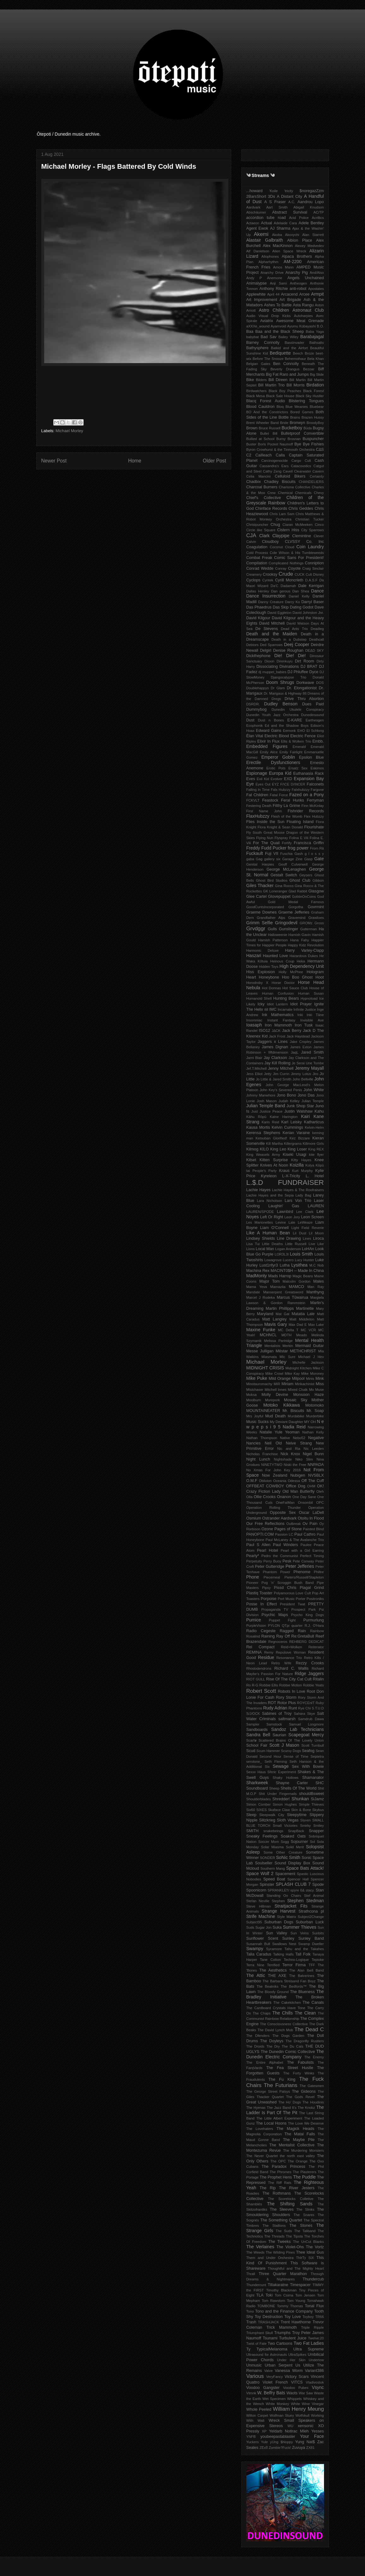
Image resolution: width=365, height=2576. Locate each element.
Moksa (251, 1395)
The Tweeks (279, 2241)
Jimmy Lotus (301, 1074)
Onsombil (305, 1502)
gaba (250, 859)
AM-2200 (293, 261)
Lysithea (299, 1264)
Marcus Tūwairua (292, 1297)
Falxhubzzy (300, 789)
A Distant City (289, 196)
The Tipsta (294, 2236)
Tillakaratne (278, 2285)
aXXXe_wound (258, 326)
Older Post (214, 460)
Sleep (251, 1815)
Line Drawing (289, 1238)
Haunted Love (275, 956)
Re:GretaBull (302, 1636)
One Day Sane (304, 1497)
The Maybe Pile (299, 2140)
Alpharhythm (269, 262)
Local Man (265, 1249)
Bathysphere (257, 348)
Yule (264, 2442)
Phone (252, 1576)
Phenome (301, 1572)
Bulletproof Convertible (302, 433)
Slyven (305, 1820)
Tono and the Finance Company (284, 2311)
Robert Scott (261, 1691)
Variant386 (314, 2370)
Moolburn (253, 1400)
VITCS (297, 2382)
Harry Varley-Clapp (304, 950)
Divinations (289, 666)
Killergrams (293, 1143)
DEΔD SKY (314, 650)
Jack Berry (291, 1030)
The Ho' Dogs (289, 2102)
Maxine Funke (260, 1329)
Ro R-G (252, 1685)
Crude (286, 574)
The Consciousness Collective (284, 2024)
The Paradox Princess (283, 2166)
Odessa (294, 1481)
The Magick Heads (295, 2128)
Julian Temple (313, 1101)
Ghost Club (299, 880)
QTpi (285, 1625)
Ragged (287, 1631)
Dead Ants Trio (294, 629)
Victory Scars (297, 2376)
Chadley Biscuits (280, 481)
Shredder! (281, 1799)
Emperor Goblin (278, 757)
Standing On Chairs (284, 1895)
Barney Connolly (263, 342)
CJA (251, 535)
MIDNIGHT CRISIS (265, 1367)
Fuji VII (271, 853)
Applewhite (256, 294)
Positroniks (315, 1599)
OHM (311, 1486)
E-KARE (294, 720)
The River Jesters (297, 2188)
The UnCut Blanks (308, 2242)
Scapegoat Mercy (306, 1734)
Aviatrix (266, 321)
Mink (319, 1378)
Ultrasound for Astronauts (266, 2354)
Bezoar (308, 369)
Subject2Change (311, 1917)
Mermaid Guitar (309, 1346)
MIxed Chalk (298, 1389)
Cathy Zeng (272, 471)
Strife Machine (260, 1916)
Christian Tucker (309, 519)
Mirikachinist (305, 1384)
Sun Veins (300, 1933)
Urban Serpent (278, 2365)
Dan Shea (300, 591)
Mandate (253, 1292)
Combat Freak (259, 558)
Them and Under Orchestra (270, 2258)
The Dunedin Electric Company (285, 2054)
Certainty (317, 476)
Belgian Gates (258, 364)
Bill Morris (295, 385)
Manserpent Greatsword (283, 1292)
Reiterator (316, 1647)
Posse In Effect (261, 1604)
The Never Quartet (262, 2156)
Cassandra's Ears (274, 466)
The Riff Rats (279, 2183)
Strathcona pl (311, 1911)
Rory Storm (286, 1697)
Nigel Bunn (313, 1454)
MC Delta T (288, 1330)
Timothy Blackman (281, 2290)
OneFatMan (285, 1502)
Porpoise (269, 1599)
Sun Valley (276, 1933)
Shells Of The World (298, 1788)
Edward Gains (268, 730)
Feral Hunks (292, 800)
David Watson (297, 623)
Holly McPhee (291, 972)
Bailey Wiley (288, 337)
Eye (250, 783)
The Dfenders (258, 2036)
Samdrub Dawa (311, 1719)
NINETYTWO (271, 1465)
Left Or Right (271, 1217)
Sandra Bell (258, 1734)
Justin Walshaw (298, 1111)
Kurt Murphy (302, 1171)
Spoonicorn (256, 1890)
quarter (297, 1625)
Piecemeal (272, 1577)
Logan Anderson (288, 1249)
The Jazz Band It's (282, 2107)
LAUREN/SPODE (260, 1212)
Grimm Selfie (259, 922)
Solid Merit (295, 1847)
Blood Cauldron (260, 406)
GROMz (306, 923)
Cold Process (257, 553)
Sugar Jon (263, 1927)
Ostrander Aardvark (279, 1518)
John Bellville (302, 1079)
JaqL (294, 1052)
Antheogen (298, 283)
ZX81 (310, 2448)
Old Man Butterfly (298, 1491)
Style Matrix (286, 1917)
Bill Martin (297, 380)
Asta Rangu (303, 305)
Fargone (317, 789)
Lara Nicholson (269, 1201)
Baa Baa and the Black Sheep (275, 331)
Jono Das (306, 1095)
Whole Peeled (259, 2409)
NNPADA (316, 1464)
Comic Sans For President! (299, 558)
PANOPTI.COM (260, 1534)
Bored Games (301, 412)
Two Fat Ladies (309, 2343)
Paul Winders (285, 1545)
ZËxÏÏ (264, 2448)
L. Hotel (315, 1176)
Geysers (305, 875)
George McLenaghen (286, 869)
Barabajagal (312, 336)
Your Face (312, 2436)
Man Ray (315, 1287)
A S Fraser (275, 202)
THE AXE (277, 1975)
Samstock (274, 1724)
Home (134, 460)
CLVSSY (292, 541)
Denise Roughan (288, 650)
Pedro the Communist (279, 1556)
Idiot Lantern (277, 1004)
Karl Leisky (291, 1122)
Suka (277, 1927)
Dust (250, 720)
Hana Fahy (299, 940)
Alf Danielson (257, 251)
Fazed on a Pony (306, 794)
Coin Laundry (310, 546)
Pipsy (266, 1588)
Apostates (316, 289)
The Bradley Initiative (285, 1994)
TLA (259, 2295)
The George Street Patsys (268, 2091)
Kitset (251, 1160)
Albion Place (299, 240)
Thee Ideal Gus (310, 2252)
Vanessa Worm (289, 2370)
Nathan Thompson (261, 1438)
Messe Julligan (260, 1351)
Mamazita (278, 1287)
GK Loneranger (275, 891)
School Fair (257, 1745)
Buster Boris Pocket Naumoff (269, 444)
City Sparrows (312, 530)
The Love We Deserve (306, 2123)
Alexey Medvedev (309, 246)
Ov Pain (310, 1523)
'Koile (273, 191)
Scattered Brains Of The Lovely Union (291, 1740)
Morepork (272, 1400)
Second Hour (270, 1756)
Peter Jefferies (300, 1566)
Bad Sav (268, 337)
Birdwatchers (256, 391)
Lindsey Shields (260, 1238)
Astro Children (274, 310)
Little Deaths (272, 1244)
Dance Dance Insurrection (285, 593)
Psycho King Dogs (307, 1615)
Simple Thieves (311, 1804)
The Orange (298, 2161)
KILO (264, 1149)
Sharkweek (257, 1782)
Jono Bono (286, 1095)
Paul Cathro (304, 1534)
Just (254, 1111)
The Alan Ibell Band (306, 1970)
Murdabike (296, 1416)
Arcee (304, 294)
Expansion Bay (309, 778)
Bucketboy (292, 427)
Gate (319, 858)
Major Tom (269, 1281)
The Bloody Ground (273, 1992)
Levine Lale (285, 1222)
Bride (284, 423)
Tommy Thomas (290, 2306)
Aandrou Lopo (310, 202)
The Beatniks (267, 1986)
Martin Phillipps (280, 1308)
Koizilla (296, 1164)
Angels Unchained (305, 278)
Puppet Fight (282, 1620)
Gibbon (318, 880)
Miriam (287, 1384)
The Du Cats (292, 2046)
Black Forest (313, 391)
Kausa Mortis (258, 1127)
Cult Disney (315, 574)
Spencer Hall (298, 1879)
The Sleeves (281, 2209)
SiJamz (317, 1799)
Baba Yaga (315, 331)
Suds (250, 1927)
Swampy (254, 1948)
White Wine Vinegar (307, 2404)
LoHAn (308, 1249)
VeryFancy (274, 2377)
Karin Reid (270, 1122)
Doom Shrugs (280, 682)
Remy (268, 1652)
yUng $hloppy (281, 2442)
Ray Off (283, 1636)
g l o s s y (314, 854)
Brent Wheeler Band (262, 423)
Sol (312, 1842)
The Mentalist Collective (292, 2145)
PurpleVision (256, 1625)
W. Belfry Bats (271, 2392)
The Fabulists (300, 2062)
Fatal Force (279, 795)
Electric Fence (302, 736)
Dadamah (288, 586)
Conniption (314, 563)
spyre (294, 1890)
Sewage (281, 1766)
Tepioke (318, 1959)
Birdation (315, 384)
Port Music (286, 1599)
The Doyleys (272, 2041)
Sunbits (318, 1933)
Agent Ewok (257, 228)
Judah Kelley (289, 1101)
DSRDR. (253, 704)
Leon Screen (312, 1217)
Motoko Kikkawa (281, 1405)
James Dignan (275, 1047)
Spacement (285, 1874)
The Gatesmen (312, 2086)
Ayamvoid (278, 326)
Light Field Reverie (307, 1228)
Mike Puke (256, 1378)
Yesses (317, 2431)
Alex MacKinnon (278, 246)
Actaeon (252, 223)
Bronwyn (297, 423)
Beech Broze (303, 353)
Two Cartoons (280, 2343)
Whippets (294, 2399)
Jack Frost (277, 1036)
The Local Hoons (271, 2123)
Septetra (317, 1756)
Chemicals (303, 493)
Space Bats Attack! (305, 1868)
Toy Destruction (269, 2316)
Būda (307, 428)
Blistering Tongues (306, 401)
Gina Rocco (284, 886)
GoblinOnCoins (304, 896)
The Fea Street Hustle (289, 2068)
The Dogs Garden (288, 2036)
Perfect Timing (312, 1556)
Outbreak (293, 1524)
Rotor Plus (286, 1703)
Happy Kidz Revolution (306, 945)
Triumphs (282, 2333)
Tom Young (296, 2301)
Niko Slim (304, 1459)
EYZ (275, 784)
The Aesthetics (273, 1970)
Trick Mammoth (281, 2327)
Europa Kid (280, 773)
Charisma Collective (294, 487)
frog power (298, 847)
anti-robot (298, 288)
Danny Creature (270, 602)
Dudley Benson (280, 703)
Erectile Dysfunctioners (273, 762)
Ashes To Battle (278, 305)
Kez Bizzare (300, 1138)
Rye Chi (304, 1708)
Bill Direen (277, 380)
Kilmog (252, 1149)
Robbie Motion (290, 1685)
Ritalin (318, 1679)
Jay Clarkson (275, 1058)
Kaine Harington (283, 1117)
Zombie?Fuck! (280, 2448)
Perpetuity (254, 1561)
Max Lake (316, 1324)
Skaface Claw (279, 1810)
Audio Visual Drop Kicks (268, 316)
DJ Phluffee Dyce (302, 672)
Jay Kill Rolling (277, 1063)
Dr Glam (278, 688)
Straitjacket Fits (290, 1905)
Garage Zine (292, 859)
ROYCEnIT (306, 1703)
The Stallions (274, 2225)
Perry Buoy (272, 1561)
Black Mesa (255, 396)
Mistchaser (254, 1389)
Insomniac (254, 1020)
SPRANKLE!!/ (278, 1890)
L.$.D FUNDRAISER (285, 1182)
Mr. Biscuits (293, 1411)
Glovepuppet (279, 896)
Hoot (319, 977)
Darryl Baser (312, 602)
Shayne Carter (292, 1783)
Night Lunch (258, 1459)
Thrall (250, 2274)
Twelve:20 (316, 2338)
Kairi (305, 1116)
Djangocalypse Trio (288, 677)
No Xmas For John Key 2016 (273, 1470)
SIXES (261, 1810)
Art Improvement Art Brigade (273, 299)
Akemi (261, 234)
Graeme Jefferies (293, 912)
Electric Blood (276, 736)
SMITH (252, 1831)
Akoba (277, 235)
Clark (264, 535)
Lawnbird (285, 1211)
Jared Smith (312, 1052)
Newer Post (54, 460)
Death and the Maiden (271, 633)
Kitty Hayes (301, 1160)
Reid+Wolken (291, 1647)
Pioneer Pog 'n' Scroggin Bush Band (280, 1583)
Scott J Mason (284, 1745)
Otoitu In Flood (311, 1518)
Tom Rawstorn (273, 2301)
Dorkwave (305, 682)
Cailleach (263, 455)
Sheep (274, 1788)
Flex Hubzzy (314, 816)
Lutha (285, 1265)
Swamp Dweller (311, 1944)
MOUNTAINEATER (263, 1411)
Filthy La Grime (286, 805)
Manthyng (315, 1292)
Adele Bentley (311, 223)
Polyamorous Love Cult (292, 1593)
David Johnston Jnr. (308, 613)
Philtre (319, 1572)
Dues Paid (313, 704)
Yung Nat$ (305, 2442)
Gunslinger (288, 929)
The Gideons (303, 2091)
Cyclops (253, 580)
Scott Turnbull (312, 1745)
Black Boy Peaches (285, 391)
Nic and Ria (288, 1448)
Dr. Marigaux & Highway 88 (285, 693)
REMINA (254, 1652)
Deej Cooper (296, 644)
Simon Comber (258, 1804)
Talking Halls (283, 1954)
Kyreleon (269, 1176)
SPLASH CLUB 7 (293, 1884)
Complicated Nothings (286, 563)
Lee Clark (304, 1212)
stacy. (310, 1890)
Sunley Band (311, 1938)
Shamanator (313, 1777)
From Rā (317, 848)
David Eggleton (279, 613)
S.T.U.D (318, 1708)
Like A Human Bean (268, 1232)
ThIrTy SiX (305, 2258)
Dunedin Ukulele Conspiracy (298, 709)
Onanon (284, 1497)
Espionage (256, 773)
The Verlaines (260, 2246)
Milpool (298, 1378)
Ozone (267, 1529)
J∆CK (276, 1030)
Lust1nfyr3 (268, 1265)
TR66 (319, 2317)
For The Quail (266, 843)
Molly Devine (275, 1394)
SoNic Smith (288, 1857)
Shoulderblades (258, 1799)
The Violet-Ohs (290, 2247)
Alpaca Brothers (297, 256)
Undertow (316, 2360)
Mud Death (275, 1416)
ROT (272, 1703)
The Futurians (280, 2085)
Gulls (272, 929)
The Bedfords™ (294, 1986)
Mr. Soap (315, 1411)
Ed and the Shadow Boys (287, 725)
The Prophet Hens (276, 2177)
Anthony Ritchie (273, 288)
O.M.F (251, 1481)
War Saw (306, 2393)
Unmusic (254, 2365)
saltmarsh (287, 1719)
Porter (300, 1599)
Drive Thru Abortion (304, 699)
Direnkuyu (284, 661)
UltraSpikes (297, 2354)
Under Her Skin (291, 2360)
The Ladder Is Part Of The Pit (285, 2110)
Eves (250, 779)
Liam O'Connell (274, 1228)
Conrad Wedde (260, 568)
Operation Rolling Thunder (273, 1507)
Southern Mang (273, 1868)
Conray (280, 568)
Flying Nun (264, 838)
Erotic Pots (275, 768)
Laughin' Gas (283, 1206)
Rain (302, 1631)
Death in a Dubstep (289, 639)
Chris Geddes (301, 508)
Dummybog (256, 709)
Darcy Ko (292, 602)
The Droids (255, 2046)
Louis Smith (301, 1253)
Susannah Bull (258, 1944)
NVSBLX (316, 1475)
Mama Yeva (256, 1287)
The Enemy (314, 2057)
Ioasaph (254, 1024)
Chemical (285, 493)
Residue (266, 1657)
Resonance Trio (289, 1658)
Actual (266, 223)
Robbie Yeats (313, 1685)
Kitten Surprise (274, 1160)
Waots (291, 2393)
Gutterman (308, 929)
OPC (320, 1502)
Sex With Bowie (308, 1766)
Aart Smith (277, 207)
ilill (266, 1009)
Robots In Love (291, 1691)
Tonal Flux (314, 2306)
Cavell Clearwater (297, 471)
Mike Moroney (312, 1373)
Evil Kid (263, 779)
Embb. (318, 741)
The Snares (304, 2215)
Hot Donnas (271, 988)
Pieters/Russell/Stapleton (304, 1577)
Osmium (253, 1518)
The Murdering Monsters (303, 2150)
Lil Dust (299, 1233)
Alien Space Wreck (289, 251)
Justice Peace (271, 1111)
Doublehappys (257, 688)
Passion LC (284, 1534)
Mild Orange (280, 1378)
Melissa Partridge (278, 1341)
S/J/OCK (253, 1713)
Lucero (288, 1260)
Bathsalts (316, 342)
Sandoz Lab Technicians (297, 1729)
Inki (300, 1015)
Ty (248, 2349)
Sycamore (274, 1949)
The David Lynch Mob (275, 2030)
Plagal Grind (312, 1587)
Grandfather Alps (271, 918)
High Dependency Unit (302, 966)
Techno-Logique (296, 1959)
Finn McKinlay (313, 806)
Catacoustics (301, 466)
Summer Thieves (299, 1927)
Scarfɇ (251, 1740)
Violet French (275, 2382)
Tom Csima (284, 2295)
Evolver (276, 779)
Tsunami (270, 2338)
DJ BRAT (309, 666)
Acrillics (318, 218)
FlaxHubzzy (257, 816)
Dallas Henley (257, 591)
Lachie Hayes (258, 1190)
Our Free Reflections (265, 1523)
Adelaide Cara (285, 223)
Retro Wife (281, 1663)
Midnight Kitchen (299, 1368)
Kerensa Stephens (263, 1133)
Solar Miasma (272, 1847)
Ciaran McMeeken (297, 524)
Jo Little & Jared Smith (273, 1079)
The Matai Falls (299, 2134)
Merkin (288, 1346)
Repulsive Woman (291, 1652)
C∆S (320, 449)
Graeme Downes (261, 912)
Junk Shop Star (300, 1106)
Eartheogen (315, 720)
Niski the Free (295, 1465)
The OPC (278, 2161)
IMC (272, 1009)
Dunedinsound (312, 715)
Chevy (319, 493)
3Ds (271, 196)
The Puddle (304, 2176)
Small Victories (285, 1825)
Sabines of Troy (276, 1713)
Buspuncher (313, 439)
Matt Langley (274, 1319)
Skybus (318, 1810)
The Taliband (305, 2231)
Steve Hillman (258, 1906)
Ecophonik (254, 725)
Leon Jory (292, 1217)
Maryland (265, 1314)
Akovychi (292, 235)
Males (318, 1281)
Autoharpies (303, 316)
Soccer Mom (268, 1842)
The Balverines (302, 1976)
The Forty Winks (298, 2073)
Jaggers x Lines (273, 1041)
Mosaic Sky (295, 1400)
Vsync (318, 2387)
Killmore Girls (313, 1143)
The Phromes (280, 2172)
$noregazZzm (312, 191)
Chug (275, 524)
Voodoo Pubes (295, 2388)
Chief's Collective (263, 498)
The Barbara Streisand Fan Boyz (288, 1981)
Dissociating (267, 666)
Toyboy (308, 2317)
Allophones (270, 256)
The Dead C (309, 2029)
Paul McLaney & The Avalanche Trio (295, 1540)
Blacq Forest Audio (265, 401)
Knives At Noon (274, 1165)
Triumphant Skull (259, 2333)
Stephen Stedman (305, 1900)
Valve (268, 2371)
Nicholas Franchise (262, 1454)
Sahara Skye (304, 1713)
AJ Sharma (280, 228)
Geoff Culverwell (293, 864)
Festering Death (259, 806)
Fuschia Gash (291, 854)
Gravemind (296, 918)
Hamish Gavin (299, 935)
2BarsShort (256, 196)
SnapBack (296, 1831)
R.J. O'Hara (314, 1625)
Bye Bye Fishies (309, 444)
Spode (318, 1884)
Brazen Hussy (313, 417)
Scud (251, 1751)
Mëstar (282, 1351)
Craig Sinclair (313, 568)
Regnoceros (277, 1642)
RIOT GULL (255, 1679)
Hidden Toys (269, 966)
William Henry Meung (298, 2409)
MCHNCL (268, 1335)
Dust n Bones (271, 720)
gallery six (272, 859)
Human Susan (311, 993)
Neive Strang (299, 1443)
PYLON (274, 1625)
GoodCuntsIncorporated (265, 907)
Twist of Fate (256, 2343)
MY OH (310, 1422)
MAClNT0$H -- (284, 1270)
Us (297, 2365)
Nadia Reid (294, 1426)
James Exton (301, 1047)
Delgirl (265, 650)
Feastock (270, 800)
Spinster (267, 1884)
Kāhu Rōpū (256, 1117)
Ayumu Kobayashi (301, 326)
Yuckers (252, 2442)
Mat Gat (283, 1314)
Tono (250, 2311)
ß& (302, 1890)
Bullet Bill (268, 433)
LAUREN (316, 1206)
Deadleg (317, 629)
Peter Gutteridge (269, 1566)
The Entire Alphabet (264, 2062)
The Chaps (262, 2013)
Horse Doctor (283, 983)
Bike (250, 380)
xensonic (306, 2426)
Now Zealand (274, 1475)
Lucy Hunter (304, 1260)
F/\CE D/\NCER (292, 784)
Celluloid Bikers (290, 476)
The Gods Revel (300, 2097)
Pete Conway (303, 1561)
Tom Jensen (305, 2295)
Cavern (318, 471)
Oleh (320, 1491)
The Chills (282, 2012)
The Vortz (315, 2247)
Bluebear (317, 407)
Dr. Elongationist (302, 688)
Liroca (318, 1238)
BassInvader (294, 342)
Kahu (319, 1111)
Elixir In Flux (268, 741)
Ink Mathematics (277, 1015)
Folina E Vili (299, 838)
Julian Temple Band (265, 1105)
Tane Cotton (270, 1959)
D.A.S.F (311, 580)
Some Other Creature (282, 1852)
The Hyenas (256, 2107)
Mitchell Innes (275, 1389)
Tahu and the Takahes (304, 1949)
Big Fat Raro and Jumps (287, 374)
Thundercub (313, 2279)
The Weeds (255, 2252)
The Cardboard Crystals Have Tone (275, 2008)
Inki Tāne (315, 1015)
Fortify (286, 843)
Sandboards (257, 1729)
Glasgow (316, 891)
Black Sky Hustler (310, 396)
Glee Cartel (256, 896)
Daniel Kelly (299, 596)
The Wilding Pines (280, 2252)
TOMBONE (266, 2306)
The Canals (313, 2002)
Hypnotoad (309, 998)
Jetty (268, 1074)
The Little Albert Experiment (279, 2118)
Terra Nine (255, 1965)
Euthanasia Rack (308, 773)
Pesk (287, 1561)
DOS (320, 683)
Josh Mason (267, 1101)
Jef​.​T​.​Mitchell (256, 1068)
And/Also (317, 272)
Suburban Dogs (278, 1922)
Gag (259, 859)
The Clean (305, 2012)
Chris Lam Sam (281, 514)
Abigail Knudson (308, 207)
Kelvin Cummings (287, 1127)
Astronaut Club (308, 310)
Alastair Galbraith (264, 240)
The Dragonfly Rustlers (305, 2041)
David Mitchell (272, 623)
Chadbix (253, 481)
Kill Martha (274, 1143)
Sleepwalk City (271, 1815)
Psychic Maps (275, 1615)
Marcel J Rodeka (260, 1297)
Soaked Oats (293, 1836)
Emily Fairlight (291, 752)
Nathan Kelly (313, 1432)
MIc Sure (287, 1357)
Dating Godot (302, 607)
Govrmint (316, 907)
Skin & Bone (301, 1810)
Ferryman (315, 800)
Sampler (253, 1724)
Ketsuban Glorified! (271, 1138)
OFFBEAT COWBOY (265, 1486)
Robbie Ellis (268, 1685)
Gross (319, 923)
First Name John (264, 811)
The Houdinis (313, 2102)
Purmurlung (313, 1620)
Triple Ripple (312, 2327)
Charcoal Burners (262, 487)
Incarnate (285, 1009)
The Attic (255, 1975)
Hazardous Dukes (304, 956)
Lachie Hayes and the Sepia (270, 1195)
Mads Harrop (279, 1276)
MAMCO (296, 1287)
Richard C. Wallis (291, 1668)
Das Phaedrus (259, 607)
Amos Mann (283, 267)
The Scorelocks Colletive (290, 2199)
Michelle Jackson (308, 1362)
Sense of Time (296, 1756)
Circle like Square (260, 530)
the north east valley (297, 2156)
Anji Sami (278, 283)
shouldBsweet (311, 1793)
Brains (295, 417)
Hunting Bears (286, 998)
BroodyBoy (315, 423)
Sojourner (299, 1841)
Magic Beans (302, 1276)
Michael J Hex (311, 1357)
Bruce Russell (269, 428)
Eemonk (289, 730)
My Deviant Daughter (286, 1422)
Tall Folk (303, 1954)
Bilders (261, 380)
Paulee (305, 1545)
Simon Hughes (285, 1804)
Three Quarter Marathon (283, 2274)
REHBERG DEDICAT (306, 1642)
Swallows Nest (284, 1944)
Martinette (305, 1308)
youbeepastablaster (278, 2436)
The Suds (284, 2231)
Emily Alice (269, 752)
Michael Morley (69, 430)
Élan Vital (254, 736)
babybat (252, 337)
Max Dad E (298, 1324)
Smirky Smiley (312, 1825)
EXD (288, 779)
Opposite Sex (283, 1512)
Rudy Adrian (275, 1707)
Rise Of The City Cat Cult (289, 1679)
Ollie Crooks (264, 1497)
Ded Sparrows (271, 645)
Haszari (253, 955)
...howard (254, 191)
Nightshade (283, 1459)
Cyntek (267, 580)
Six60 (250, 1810)
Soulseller (263, 1863)
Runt (293, 1708)
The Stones (300, 2225)
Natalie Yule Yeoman (279, 1432)
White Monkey (277, 2404)
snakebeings (273, 1831)
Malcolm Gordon (296, 1281)
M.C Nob (316, 1265)
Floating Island (300, 822)
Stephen (278, 1901)
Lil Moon (316, 1233)
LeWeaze (305, 1222)
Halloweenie (277, 935)
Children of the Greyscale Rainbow (285, 500)
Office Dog (295, 1486)
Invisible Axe (312, 1020)
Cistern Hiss (288, 530)
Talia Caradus (258, 1954)
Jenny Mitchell (280, 1068)
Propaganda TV (274, 1609)
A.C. (291, 202)
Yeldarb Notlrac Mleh (289, 2431)
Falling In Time (258, 789)
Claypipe (280, 535)
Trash (251, 2322)
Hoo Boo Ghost (297, 977)
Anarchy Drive (272, 272)
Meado (301, 1335)
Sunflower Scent (262, 1938)
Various (255, 2376)
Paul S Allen (258, 1545)
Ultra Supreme (308, 2349)
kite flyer (316, 1154)
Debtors (252, 645)
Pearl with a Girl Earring (302, 1550)
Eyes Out (263, 784)
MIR (277, 1384)
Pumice (253, 1619)
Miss (320, 1384)
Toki (269, 2295)
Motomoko (314, 1405)
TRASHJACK (268, 2322)
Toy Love (292, 2316)
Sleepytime (297, 1815)
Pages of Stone (288, 1529)
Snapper (316, 1831)
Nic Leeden (313, 1448)
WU (290, 2426)
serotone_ (254, 1761)
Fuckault (254, 853)
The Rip (268, 2188)
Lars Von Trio (298, 1200)
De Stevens (267, 628)
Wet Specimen (274, 2399)
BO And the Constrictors (267, 412)
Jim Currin (281, 1074)
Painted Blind (313, 1529)
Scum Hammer (268, 1751)
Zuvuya (298, 2447)
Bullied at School (260, 439)
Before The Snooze (268, 359)
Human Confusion (278, 993)
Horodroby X (257, 983)
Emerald (299, 747)
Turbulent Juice (292, 2338)
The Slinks (305, 2209)
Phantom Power (276, 1572)
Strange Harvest (278, 1911)
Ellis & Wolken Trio (296, 741)
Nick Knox (290, 1454)
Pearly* (252, 1556)
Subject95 (254, 1922)
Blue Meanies (297, 407)
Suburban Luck (310, 1922)
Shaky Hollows (285, 1777)
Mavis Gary (275, 1324)
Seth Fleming (275, 1761)
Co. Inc (315, 541)
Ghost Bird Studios (271, 880)
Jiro (315, 1074)
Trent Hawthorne (296, 2322)
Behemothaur (295, 359)
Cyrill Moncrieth (289, 580)
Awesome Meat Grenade (300, 321)
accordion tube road (266, 217)
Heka (301, 961)
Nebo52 (299, 1438)
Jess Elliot (254, 1074)
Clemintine (301, 536)
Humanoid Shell (259, 998)
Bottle (284, 417)
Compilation (257, 563)
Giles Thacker (260, 885)
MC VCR (308, 1330)
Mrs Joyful (254, 1416)
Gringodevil (286, 922)
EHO (301, 730)
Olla (249, 1497)
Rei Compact (260, 1647)
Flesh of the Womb (286, 816)
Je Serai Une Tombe (307, 1063)
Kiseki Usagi (294, 1154)
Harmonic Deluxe (262, 950)
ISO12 (264, 1030)
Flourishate (314, 827)
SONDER (267, 1858)
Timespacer (300, 2285)
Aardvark (253, 207)
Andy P (254, 278)
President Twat (292, 1604)
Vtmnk (251, 2393)
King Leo (278, 1149)
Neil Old (273, 1443)
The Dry (273, 2046)
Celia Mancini (258, 476)
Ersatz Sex (297, 768)
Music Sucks (257, 1422)
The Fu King (281, 2079)
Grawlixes (316, 918)
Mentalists (272, 1346)
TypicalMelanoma (271, 2349)
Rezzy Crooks (310, 1663)
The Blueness (302, 1992)
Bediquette (280, 353)
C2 (248, 455)
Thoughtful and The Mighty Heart (296, 2268)
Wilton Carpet (257, 2415)
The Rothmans (276, 2193)
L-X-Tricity (291, 1176)
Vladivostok (315, 2382)
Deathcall (316, 639)
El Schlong (315, 730)
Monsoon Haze (308, 1394)
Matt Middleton (302, 1319)
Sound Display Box (292, 1863)
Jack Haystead (298, 1036)
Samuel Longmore (306, 1724)
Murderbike (315, 1416)
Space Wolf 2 (260, 1873)
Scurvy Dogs (291, 1751)
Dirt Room (304, 661)
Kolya (309, 1165)
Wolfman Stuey (282, 2415)
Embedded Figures (267, 746)
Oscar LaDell (311, 1512)
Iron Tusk (304, 1025)
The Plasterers (304, 2172)
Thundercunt (256, 2285)
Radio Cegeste (261, 1631)
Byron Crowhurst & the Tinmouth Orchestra (280, 449)
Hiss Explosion (260, 972)
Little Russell (295, 1244)
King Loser (297, 1149)
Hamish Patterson (273, 940)
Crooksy (270, 574)
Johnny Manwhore (261, 1095)
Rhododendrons (259, 1668)
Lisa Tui (253, 1244)
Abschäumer (256, 212)
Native (285, 1438)
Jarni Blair (254, 1058)
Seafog (308, 1751)
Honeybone (269, 977)
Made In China (311, 1270)
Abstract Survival (289, 212)
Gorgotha (295, 907)
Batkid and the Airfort (289, 348)
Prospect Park (303, 1609)
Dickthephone (258, 656)
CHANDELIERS (311, 482)
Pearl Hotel (267, 1550)
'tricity (288, 191)
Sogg (285, 1842)
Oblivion (265, 1481)
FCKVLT (253, 800)
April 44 (273, 294)
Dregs (276, 699)
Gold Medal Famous (296, 902)
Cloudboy (270, 541)
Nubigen (297, 1475)
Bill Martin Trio (271, 385)
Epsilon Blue (311, 757)
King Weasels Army (263, 1154)
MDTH (286, 1335)
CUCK (300, 574)
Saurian (279, 1735)
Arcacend (289, 294)
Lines (307, 1238)
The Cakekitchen (287, 2002)
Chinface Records (271, 508)
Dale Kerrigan (311, 586)
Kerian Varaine (296, 1133)
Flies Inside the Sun (265, 822)
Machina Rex (258, 1270)
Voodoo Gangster (263, 2387)
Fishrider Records (306, 811)
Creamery (254, 574)
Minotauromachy (259, 1384)
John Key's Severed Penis (281, 1090)
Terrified (273, 1965)
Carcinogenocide (274, 460)
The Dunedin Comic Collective (288, 2052)
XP (264, 2431)
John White (313, 1090)
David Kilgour (258, 618)
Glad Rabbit (297, 891)
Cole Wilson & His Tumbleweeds (297, 553)
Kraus (284, 1170)
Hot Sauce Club (295, 988)
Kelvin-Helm (314, 1127)
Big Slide (317, 374)
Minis (310, 1378)
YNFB (251, 2436)
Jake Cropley (300, 1042)
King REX (316, 1149)
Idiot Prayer (301, 1004)
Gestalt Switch (283, 875)
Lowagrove (273, 1260)
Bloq (280, 407)
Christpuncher (257, 524)
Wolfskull (302, 2415)
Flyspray (281, 838)
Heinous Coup (282, 961)
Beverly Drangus (284, 369)
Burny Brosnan (288, 439)
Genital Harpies (260, 864)
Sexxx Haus (256, 1772)
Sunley (288, 1938)
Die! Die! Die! (290, 655)
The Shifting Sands (289, 2203)
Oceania (279, 1481)
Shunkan (300, 1798)
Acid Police (299, 218)
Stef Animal (314, 1895)
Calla (280, 455)
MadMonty (256, 1275)
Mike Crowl (274, 1373)
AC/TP (319, 212)
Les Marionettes (259, 1222)
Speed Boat (274, 1879)
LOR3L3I (281, 1254)
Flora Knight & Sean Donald (280, 827)
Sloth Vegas (288, 1820)
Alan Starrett (313, 235)
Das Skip (281, 607)
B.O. (320, 326)
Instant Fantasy (281, 1020)
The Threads (274, 2236)
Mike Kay (292, 1373)
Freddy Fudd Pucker (266, 847)
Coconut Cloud (282, 547)
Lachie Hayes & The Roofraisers (298, 1190)
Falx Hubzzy (280, 789)
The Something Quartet (281, 2220)
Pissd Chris (285, 1587)
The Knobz (306, 2107)
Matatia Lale (303, 1314)
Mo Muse (316, 1389)
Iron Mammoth (278, 1025)
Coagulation (257, 547)
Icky (260, 1004)
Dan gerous (280, 591)
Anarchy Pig (297, 272)
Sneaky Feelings (262, 1836)
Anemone (274, 278)
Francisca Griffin (309, 843)
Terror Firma (294, 1965)
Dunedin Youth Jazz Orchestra (272, 715)
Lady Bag (303, 1195)
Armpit (317, 294)
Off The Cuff (312, 1481)
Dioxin (269, 661)
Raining (268, 1636)
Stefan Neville (257, 1901)
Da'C (275, 586)
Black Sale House (280, 396)
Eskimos (317, 768)
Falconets (315, 784)
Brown (252, 428)
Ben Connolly (286, 364)
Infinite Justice (304, 1009)
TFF (312, 1965)
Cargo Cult (301, 460)
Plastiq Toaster (259, 1593)
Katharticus (314, 1122)
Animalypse (256, 283)
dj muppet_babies (272, 672)
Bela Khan (315, 359)
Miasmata (269, 1357)
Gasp (308, 859)
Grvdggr (256, 929)
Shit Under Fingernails (278, 1794)
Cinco (319, 524)
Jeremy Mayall (309, 1068)
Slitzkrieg (267, 1820)
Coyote (294, 568)
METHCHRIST (303, 1351)
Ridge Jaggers (309, 1673)
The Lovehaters (259, 2129)
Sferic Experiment (282, 1772)
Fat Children (257, 795)
